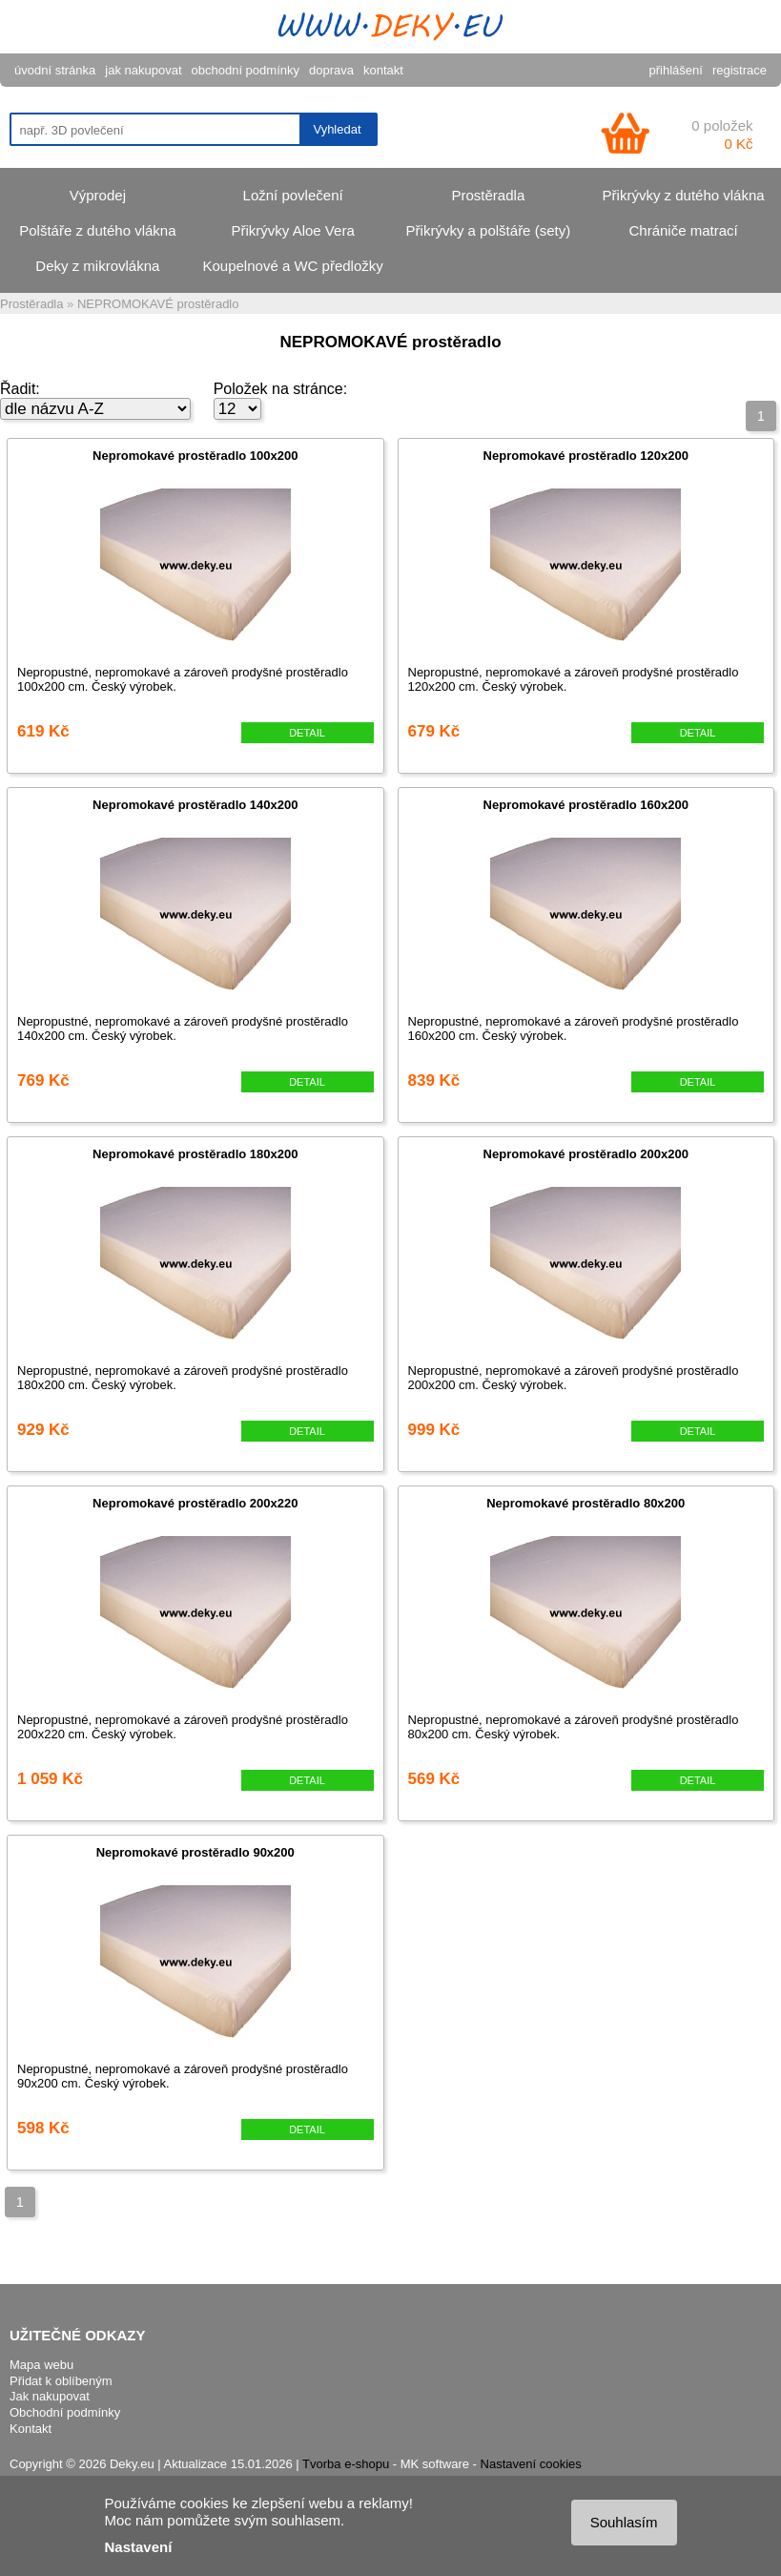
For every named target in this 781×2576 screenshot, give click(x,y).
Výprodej (98, 195)
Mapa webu (41, 2365)
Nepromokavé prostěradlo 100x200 (195, 455)
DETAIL (307, 732)
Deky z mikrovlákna (97, 266)
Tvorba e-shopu (345, 2464)
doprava (331, 70)
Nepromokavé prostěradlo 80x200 (585, 1503)
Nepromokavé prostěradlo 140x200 (195, 805)
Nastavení (139, 2547)
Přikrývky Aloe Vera (293, 230)
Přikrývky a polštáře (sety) (488, 230)
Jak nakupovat (50, 2396)
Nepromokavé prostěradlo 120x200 (586, 455)
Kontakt (30, 2428)
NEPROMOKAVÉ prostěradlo (158, 304)
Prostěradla (488, 195)
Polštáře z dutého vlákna (97, 230)
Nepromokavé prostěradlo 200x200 (586, 1154)
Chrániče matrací (683, 230)
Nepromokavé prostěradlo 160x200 (586, 805)
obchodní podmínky (245, 70)
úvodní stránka (54, 70)
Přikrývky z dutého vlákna (684, 195)
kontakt (383, 70)
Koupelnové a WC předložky (292, 266)
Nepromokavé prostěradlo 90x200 (195, 1852)
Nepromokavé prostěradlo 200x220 (195, 1503)
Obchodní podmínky (65, 2412)
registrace (739, 70)
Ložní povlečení (293, 195)
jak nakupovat (143, 70)
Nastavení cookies (531, 2464)
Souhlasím (624, 2522)
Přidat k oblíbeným (61, 2381)
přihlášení (676, 70)
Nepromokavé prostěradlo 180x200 (195, 1154)
